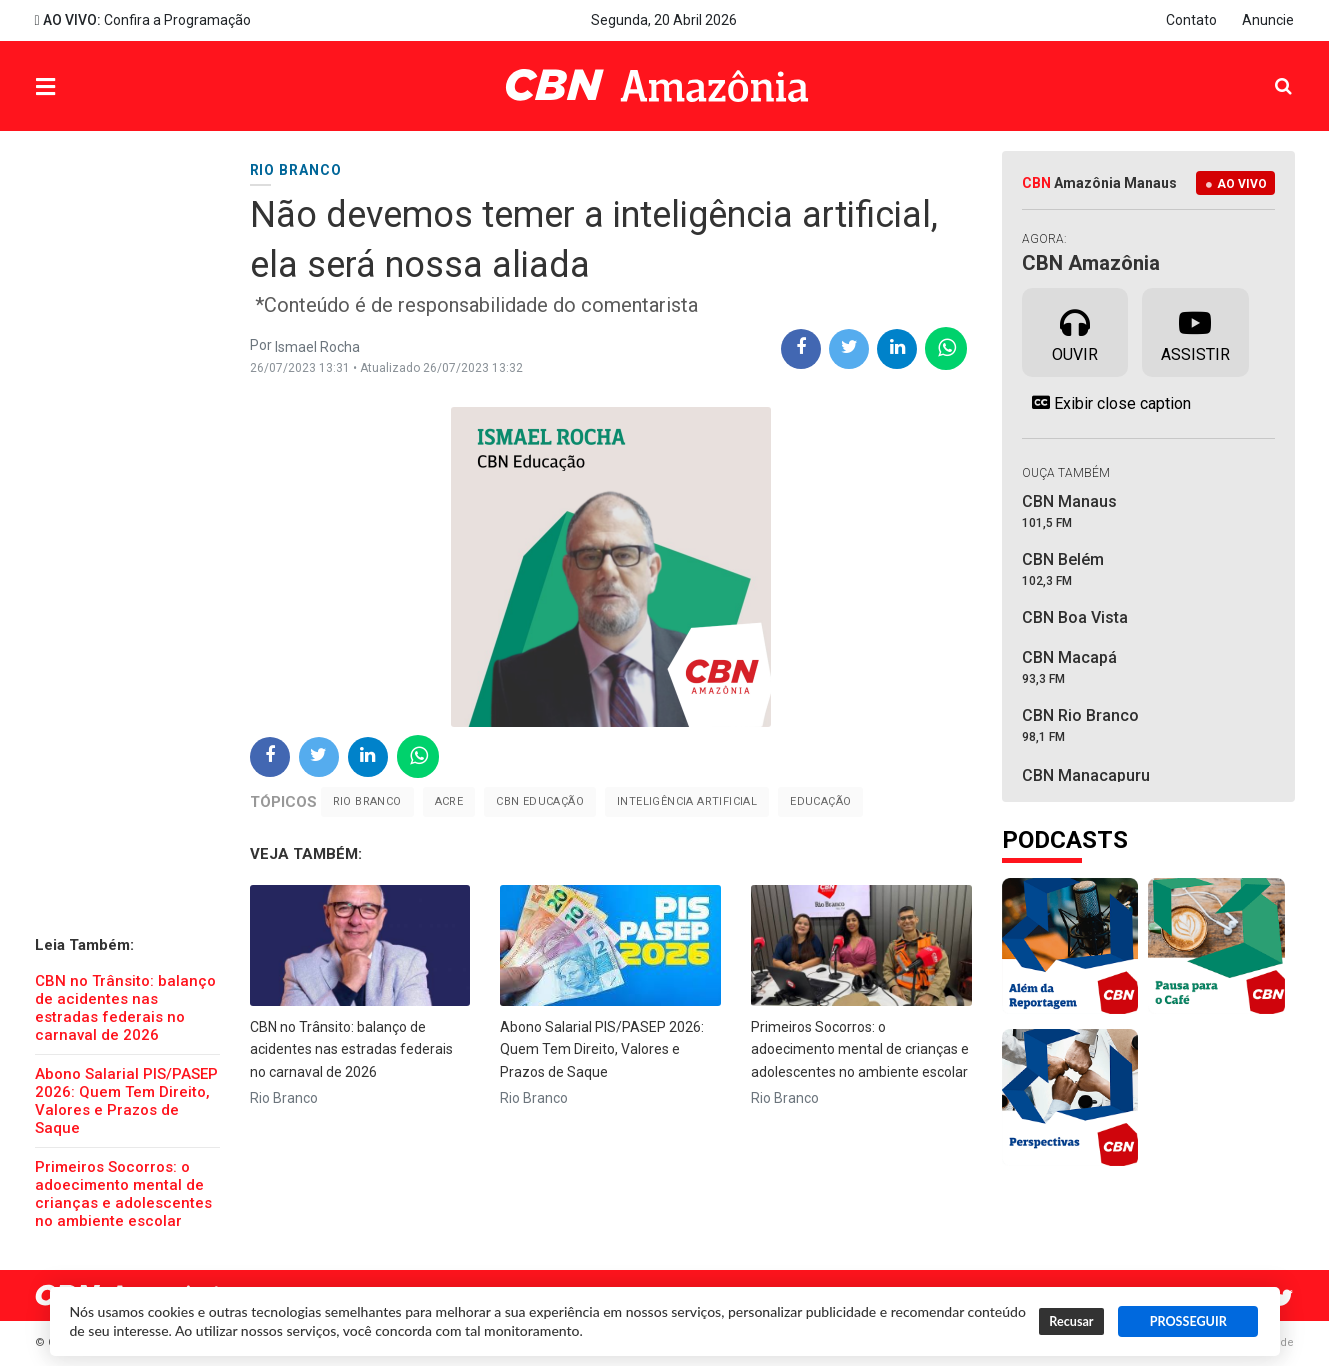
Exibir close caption (1106, 403)
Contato (1191, 20)
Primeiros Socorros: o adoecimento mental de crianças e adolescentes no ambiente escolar (123, 1194)
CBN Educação (540, 801)
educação (820, 801)
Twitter (1285, 1298)
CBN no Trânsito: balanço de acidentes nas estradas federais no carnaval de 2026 (125, 1008)
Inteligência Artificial (687, 801)
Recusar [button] (1071, 1321)
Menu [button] (86, 88)
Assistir (1195, 331)
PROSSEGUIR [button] (1188, 1321)
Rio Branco (367, 801)
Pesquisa (1267, 71)
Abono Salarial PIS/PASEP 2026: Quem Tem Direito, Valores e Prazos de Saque (126, 1101)
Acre (449, 801)
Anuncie (1268, 20)
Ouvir (1075, 331)
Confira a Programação (143, 20)
